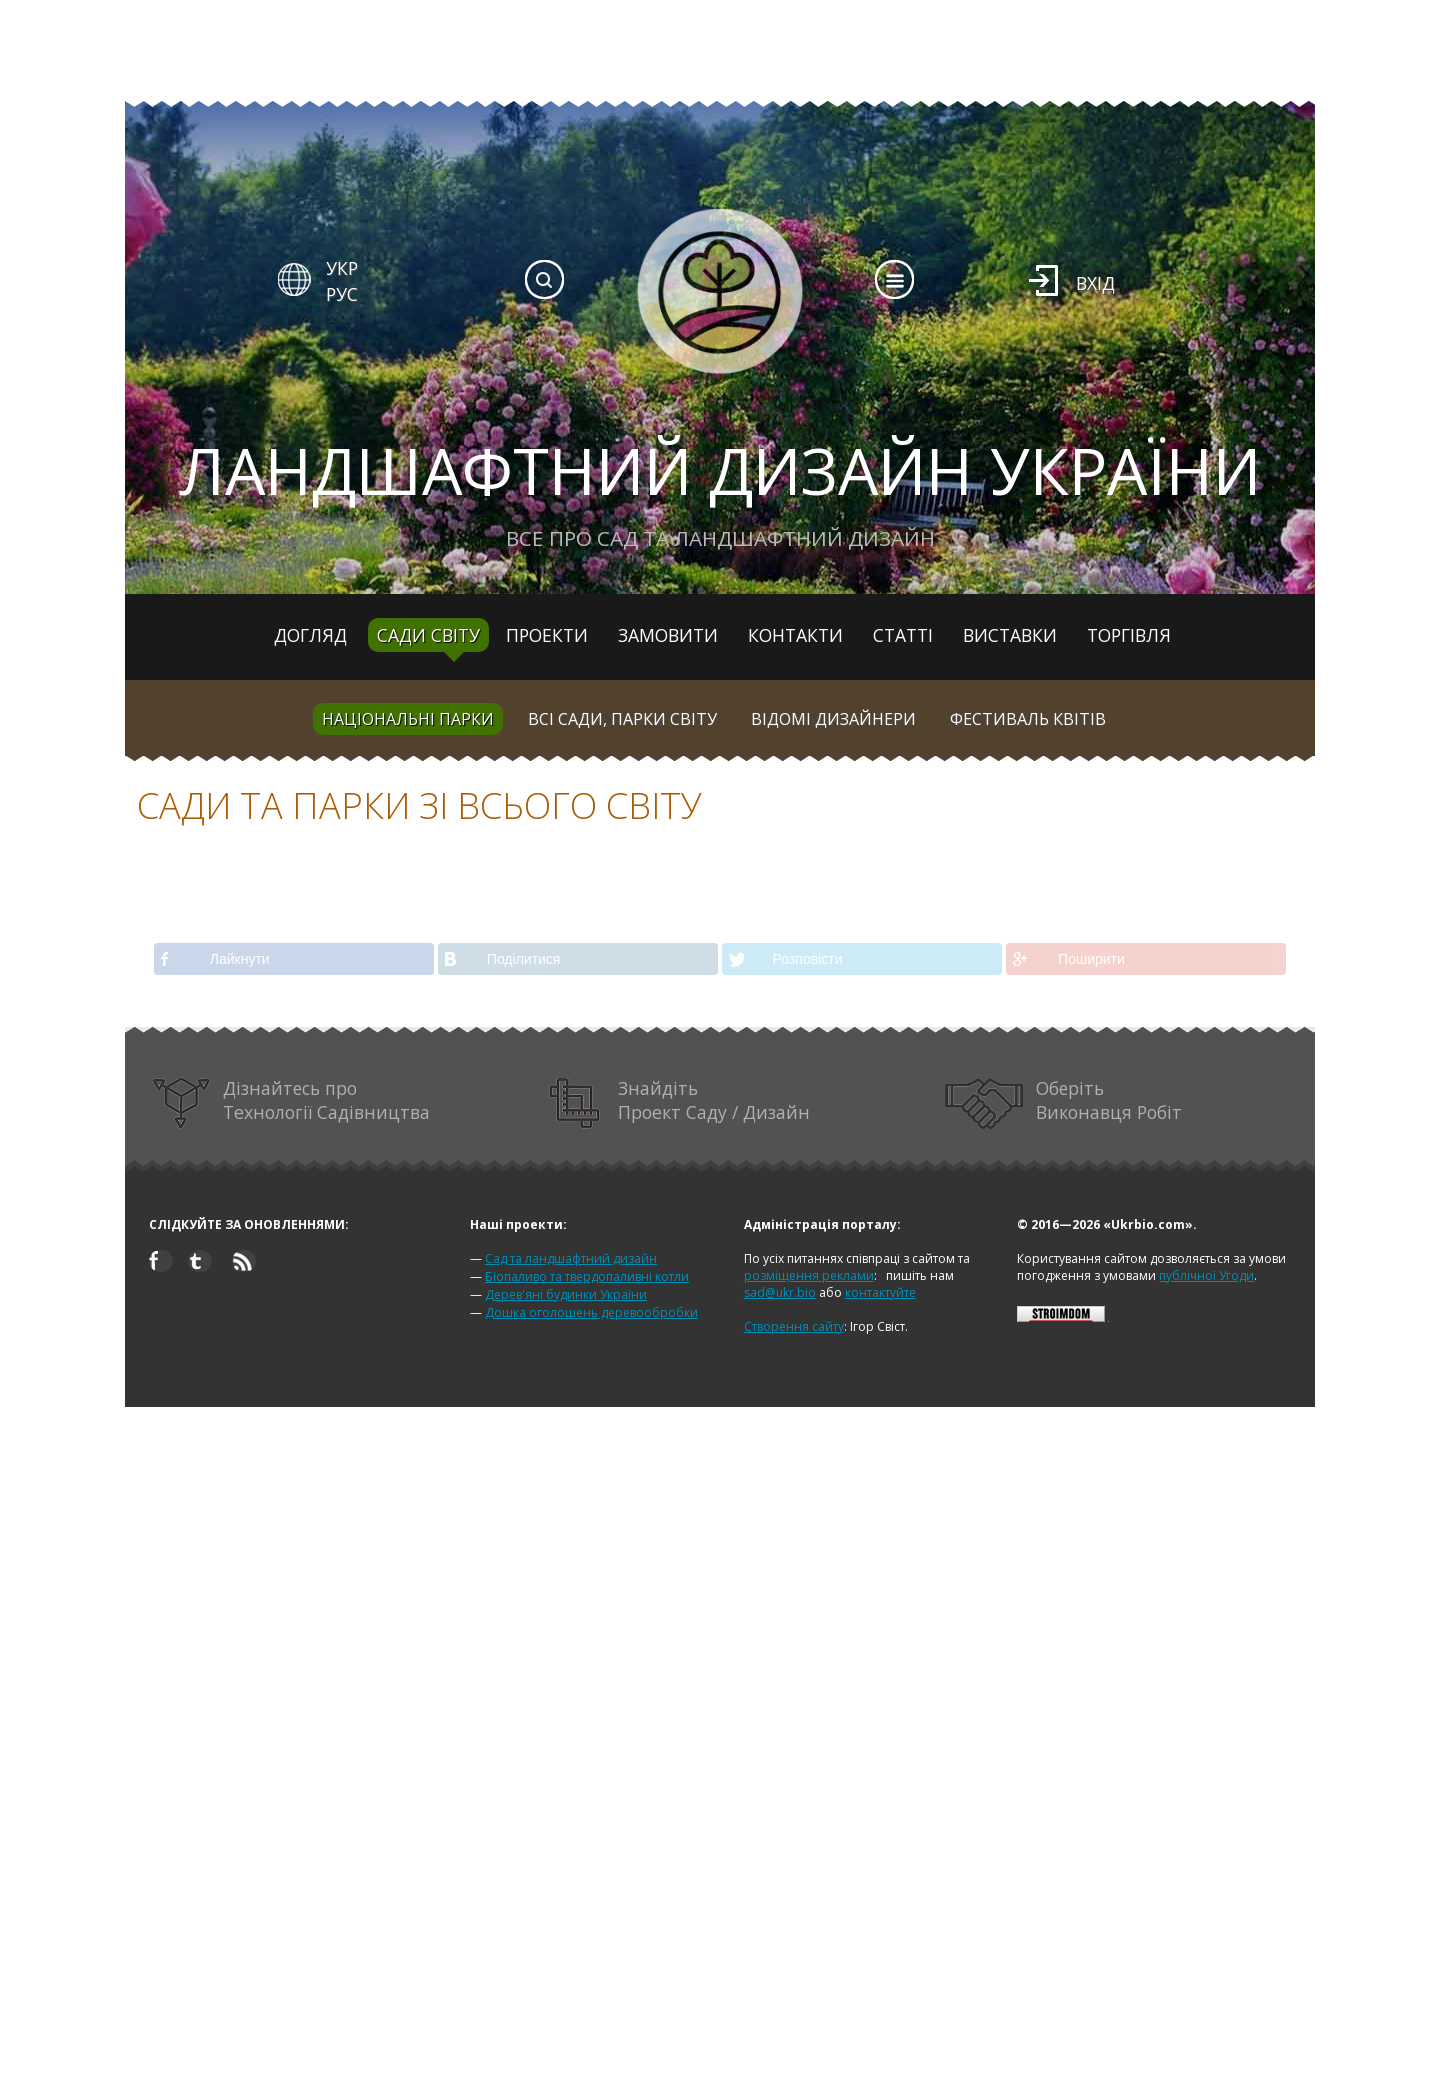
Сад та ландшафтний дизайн (571, 1258)
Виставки (1010, 635)
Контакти (795, 635)
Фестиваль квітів (1028, 719)
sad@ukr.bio (780, 1292)
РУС (342, 294)
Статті (903, 635)
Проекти (547, 635)
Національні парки (408, 719)
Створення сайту (794, 1326)
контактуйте (880, 1292)
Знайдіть (680, 1103)
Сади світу (428, 635)
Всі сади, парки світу (622, 719)
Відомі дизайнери (833, 719)
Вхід (1095, 283)
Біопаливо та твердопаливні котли (587, 1276)
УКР (342, 268)
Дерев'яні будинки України (566, 1294)
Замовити (668, 635)
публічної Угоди (1206, 1275)
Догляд (310, 635)
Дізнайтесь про (291, 1103)
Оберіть (1063, 1103)
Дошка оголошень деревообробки (591, 1312)
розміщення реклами (809, 1275)
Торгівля (1129, 635)
